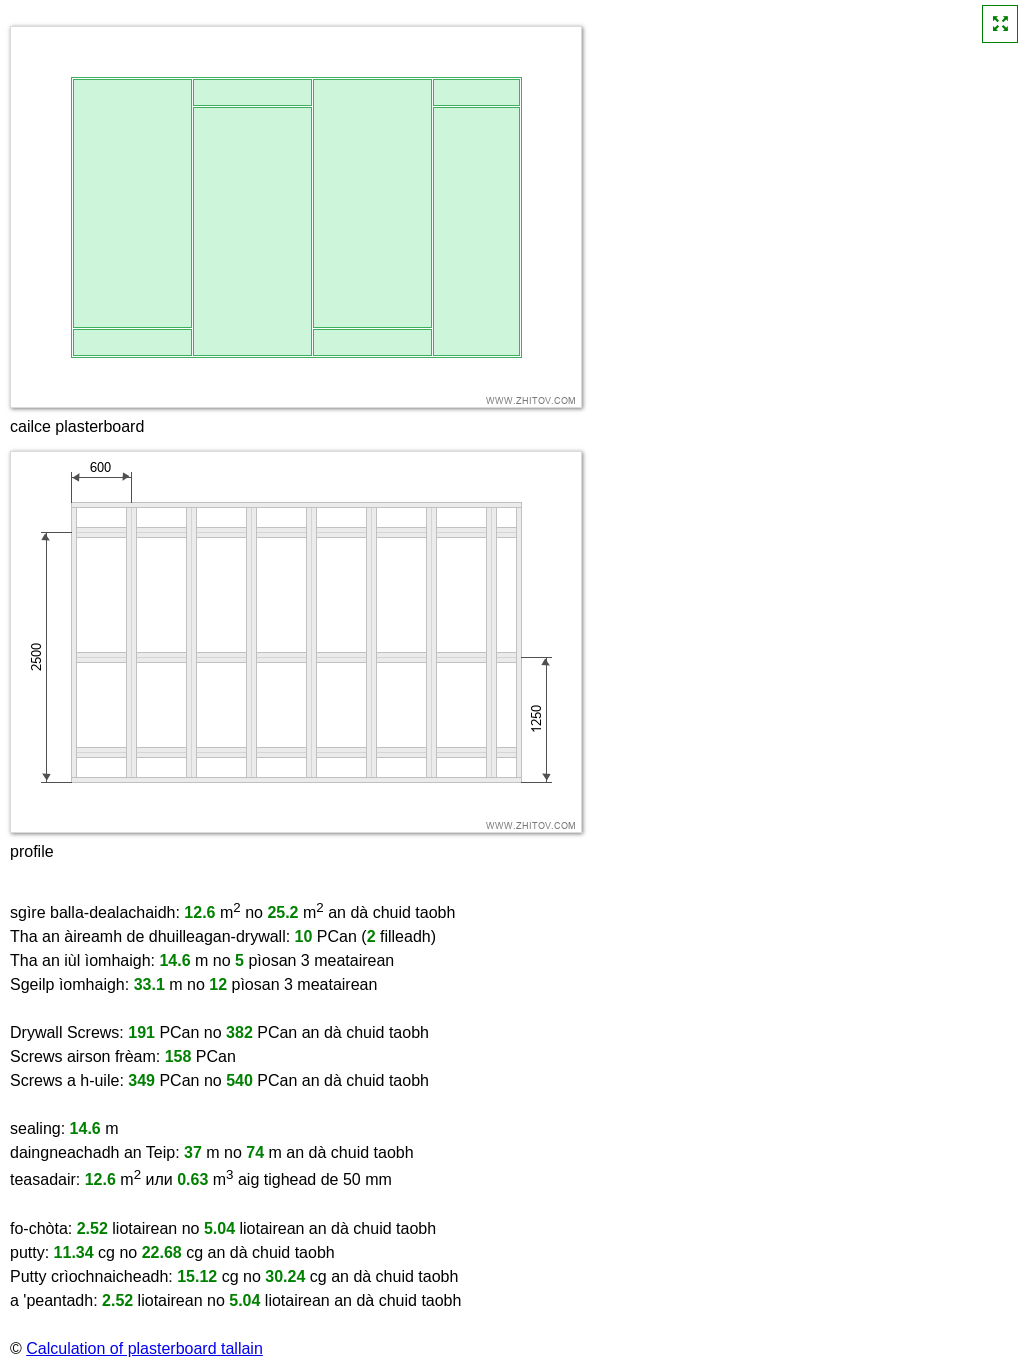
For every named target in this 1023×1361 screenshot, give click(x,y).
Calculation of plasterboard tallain (144, 1348)
